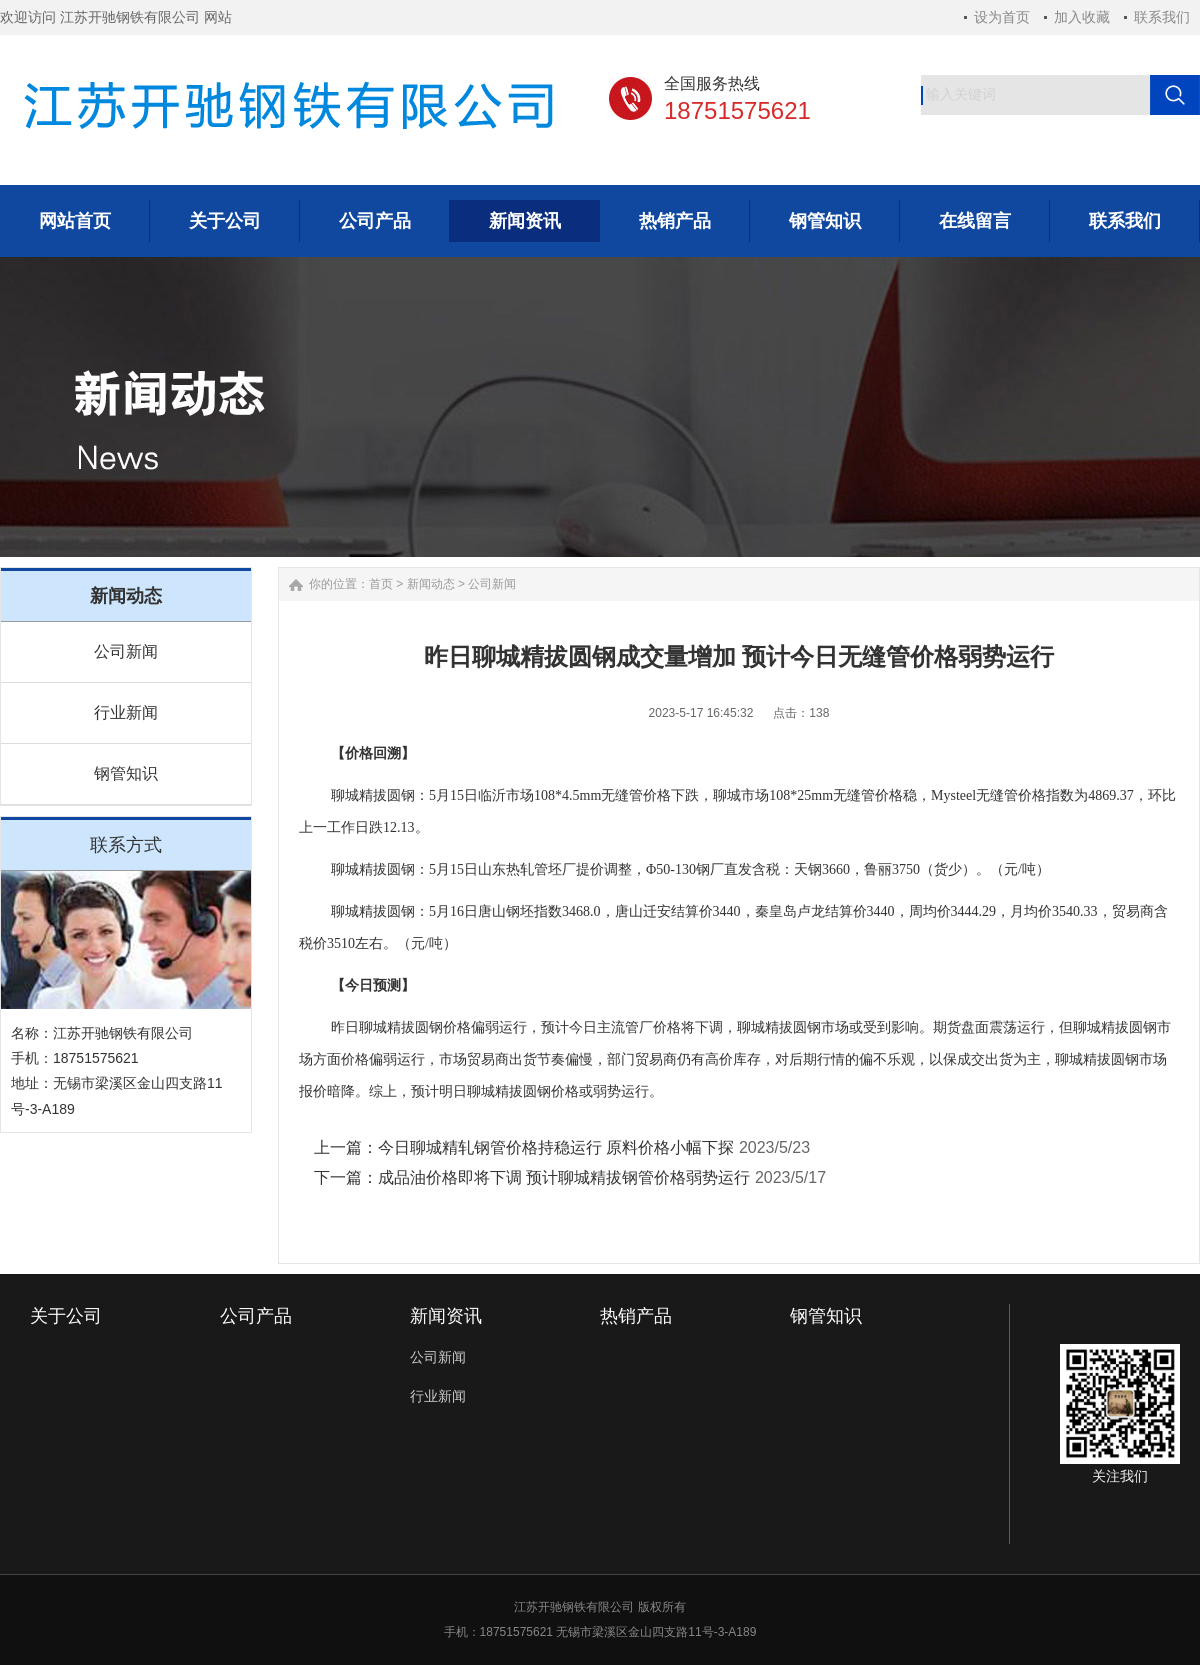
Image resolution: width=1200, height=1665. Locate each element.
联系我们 (1162, 17)
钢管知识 (126, 773)
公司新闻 (126, 651)
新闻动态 (431, 584)
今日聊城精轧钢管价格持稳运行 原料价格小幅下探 (556, 1147)
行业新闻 (126, 712)
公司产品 (256, 1316)
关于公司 (66, 1316)
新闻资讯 (446, 1316)
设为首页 (1002, 17)
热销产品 (636, 1316)
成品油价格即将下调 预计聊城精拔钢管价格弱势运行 (564, 1177)
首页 (381, 584)
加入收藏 (1082, 17)
